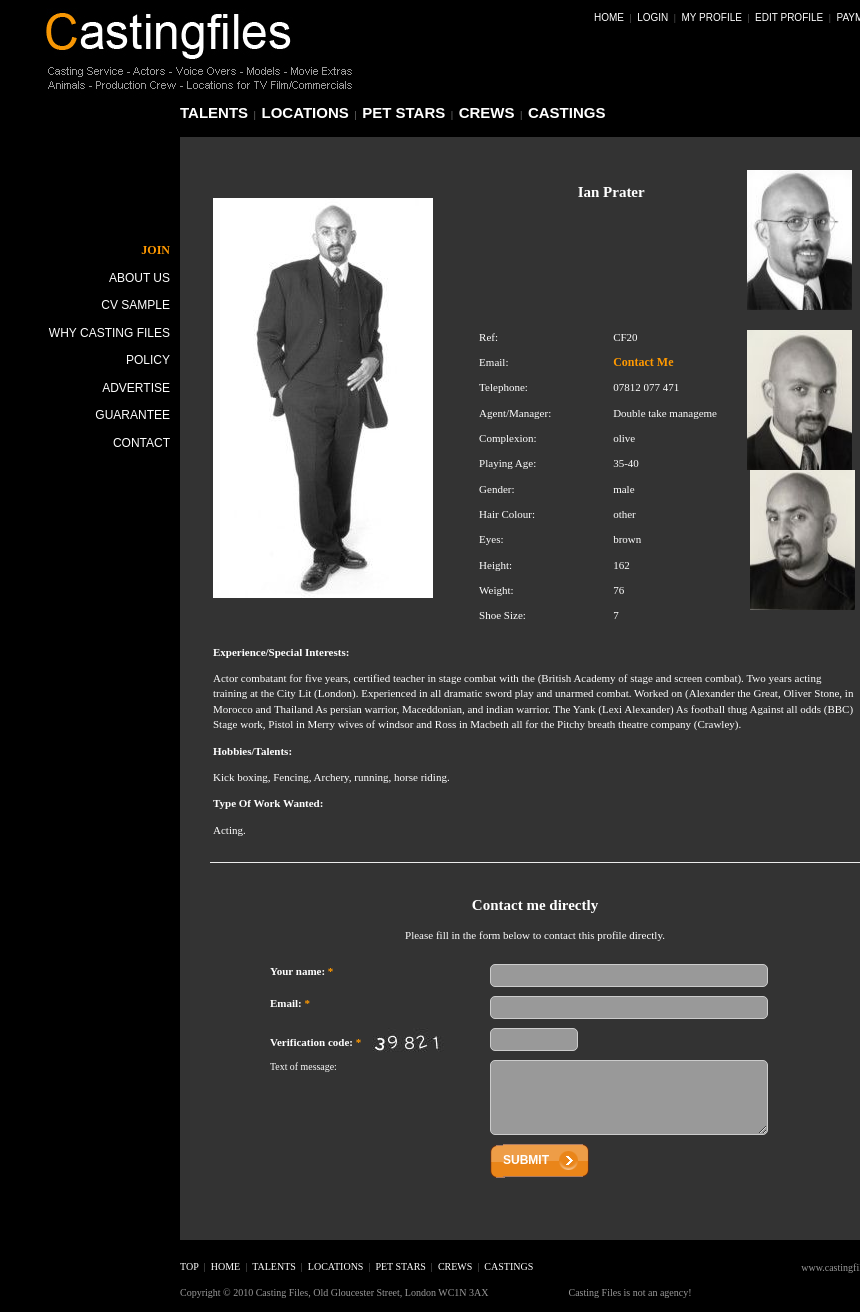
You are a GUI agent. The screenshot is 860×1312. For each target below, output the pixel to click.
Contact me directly (535, 905)
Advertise (136, 388)
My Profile (712, 17)
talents (214, 112)
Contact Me (643, 362)
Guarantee (132, 415)
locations (305, 112)
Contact (141, 443)
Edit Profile (789, 17)
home (225, 1266)
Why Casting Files (109, 333)
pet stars (403, 112)
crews (487, 112)
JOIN (155, 250)
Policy (148, 360)
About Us (139, 278)
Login (652, 17)
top (189, 1266)
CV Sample (135, 305)
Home (609, 17)
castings (567, 112)
